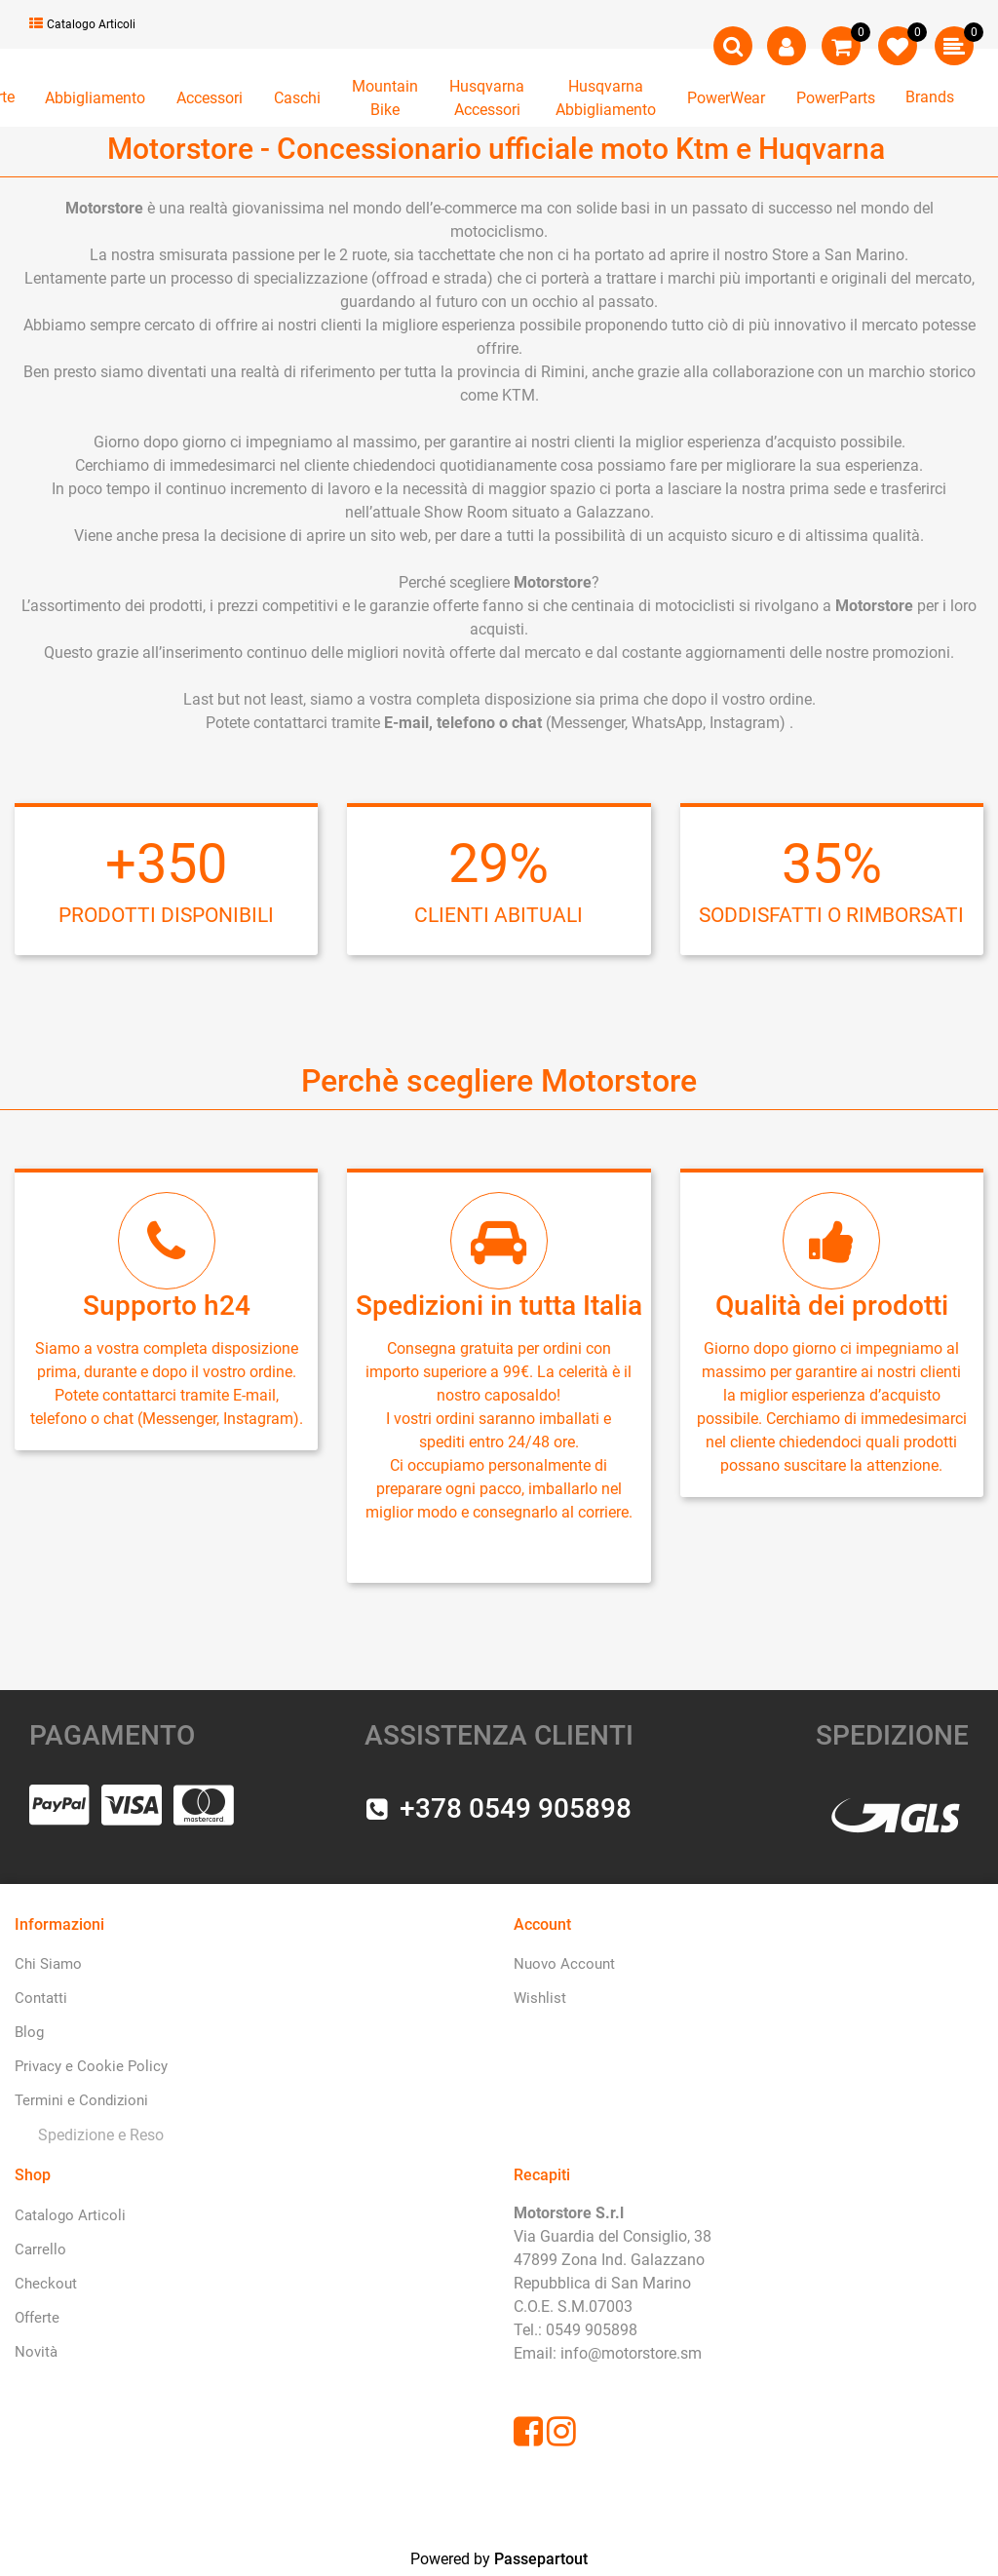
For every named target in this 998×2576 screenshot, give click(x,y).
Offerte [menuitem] (37, 2317)
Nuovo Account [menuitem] (564, 1964)
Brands (929, 97)
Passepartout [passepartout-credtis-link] (541, 2559)
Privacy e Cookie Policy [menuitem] (91, 2066)
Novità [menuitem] (36, 2352)
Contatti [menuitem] (41, 1998)
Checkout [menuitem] (46, 2283)
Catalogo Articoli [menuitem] (70, 2215)
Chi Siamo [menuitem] (48, 1964)
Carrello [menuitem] (40, 2249)
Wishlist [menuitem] (540, 1998)
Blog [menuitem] (29, 2032)
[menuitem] (97, 2136)
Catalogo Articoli (82, 24)
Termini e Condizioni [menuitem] (81, 2100)
